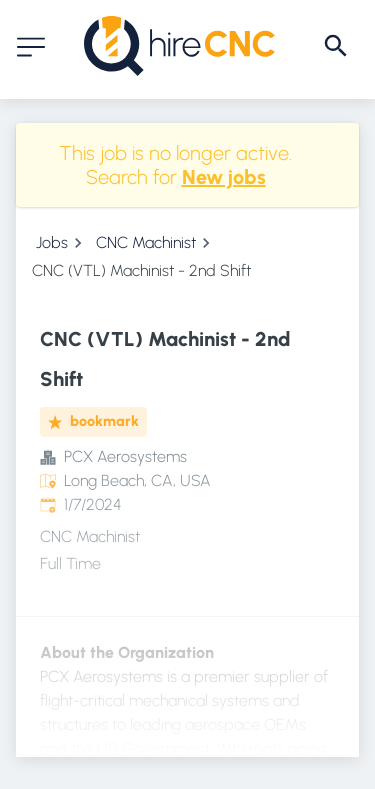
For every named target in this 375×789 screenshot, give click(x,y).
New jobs (224, 177)
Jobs (52, 242)
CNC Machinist (146, 242)
